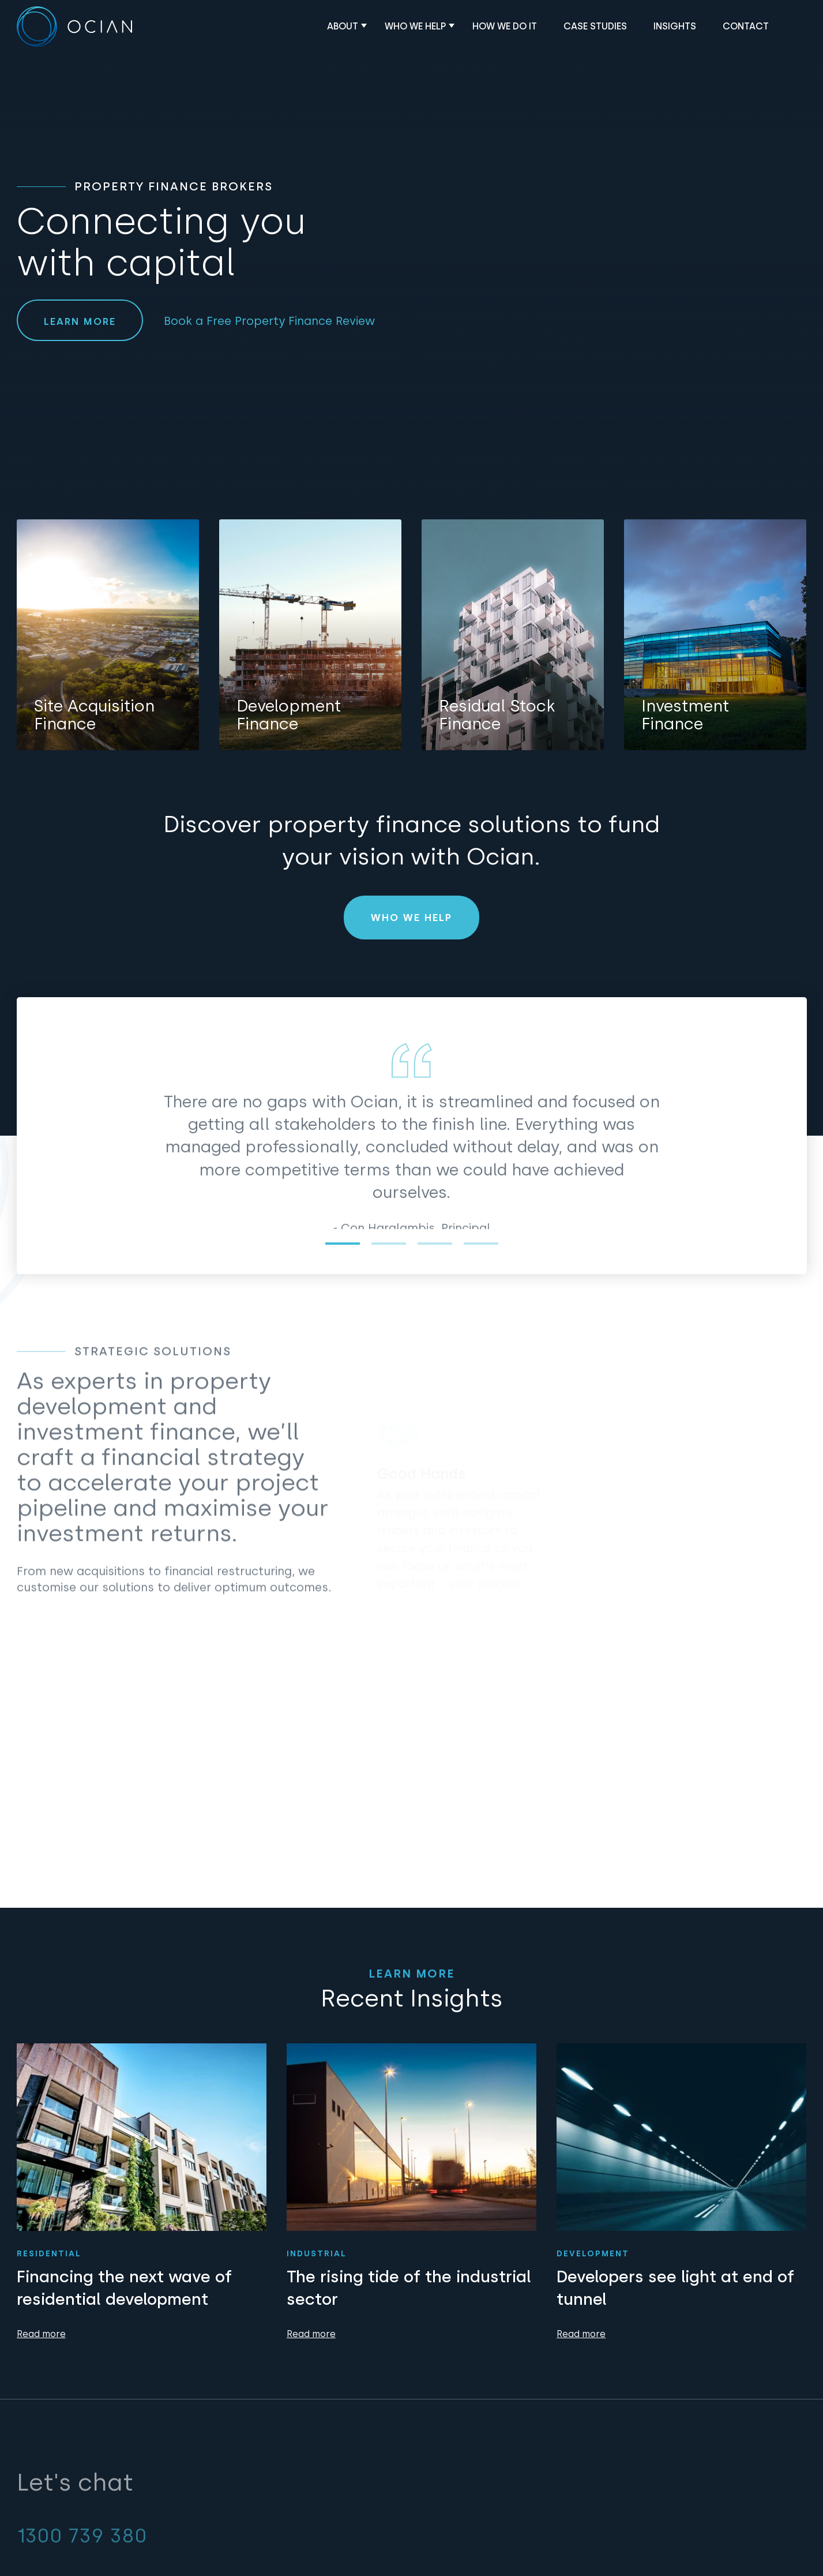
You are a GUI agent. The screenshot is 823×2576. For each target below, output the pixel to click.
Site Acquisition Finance (94, 715)
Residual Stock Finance (497, 715)
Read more (41, 2333)
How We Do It (504, 26)
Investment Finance (685, 715)
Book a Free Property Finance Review (269, 321)
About (342, 26)
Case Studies (595, 26)
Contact (746, 26)
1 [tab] (342, 1243)
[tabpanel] (412, 1181)
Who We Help (415, 26)
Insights (674, 26)
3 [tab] (434, 1243)
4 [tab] (480, 1243)
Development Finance (288, 715)
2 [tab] (388, 1243)
